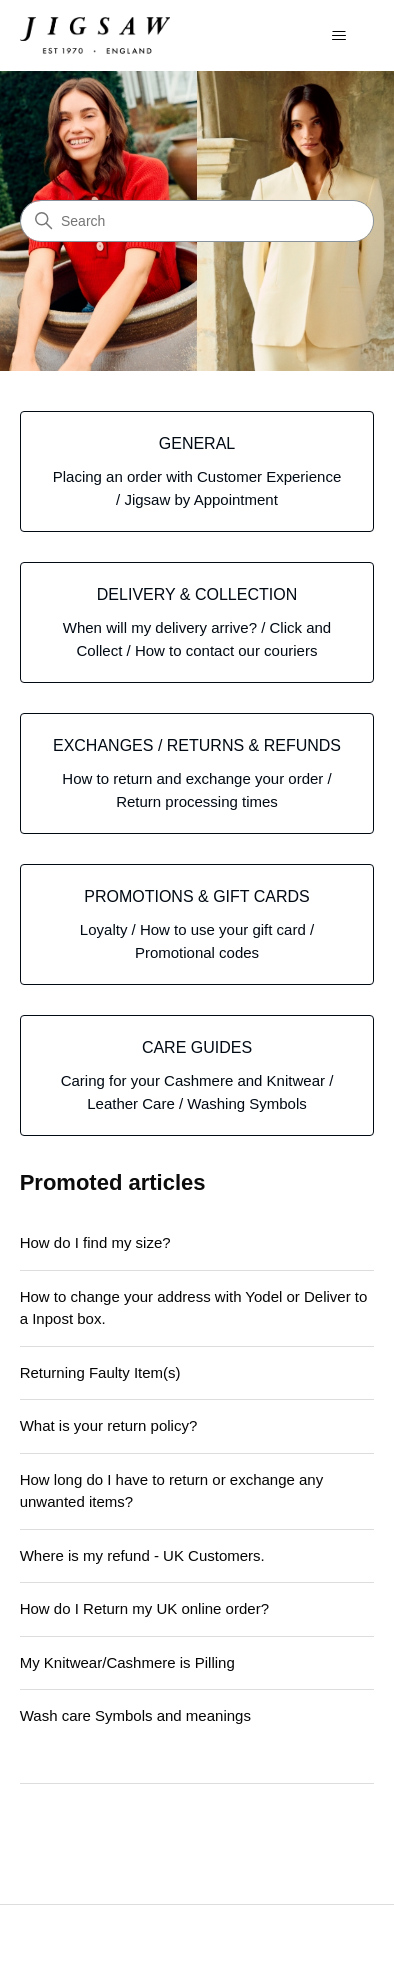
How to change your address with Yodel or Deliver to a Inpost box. (194, 1308)
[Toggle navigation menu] (338, 36)
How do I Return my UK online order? (144, 1608)
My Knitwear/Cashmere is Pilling (127, 1662)
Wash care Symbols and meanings (135, 1715)
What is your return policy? (109, 1425)
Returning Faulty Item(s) (100, 1372)
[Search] (197, 221)
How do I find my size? (95, 1242)
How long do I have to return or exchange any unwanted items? (172, 1491)
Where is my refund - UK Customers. (142, 1555)
